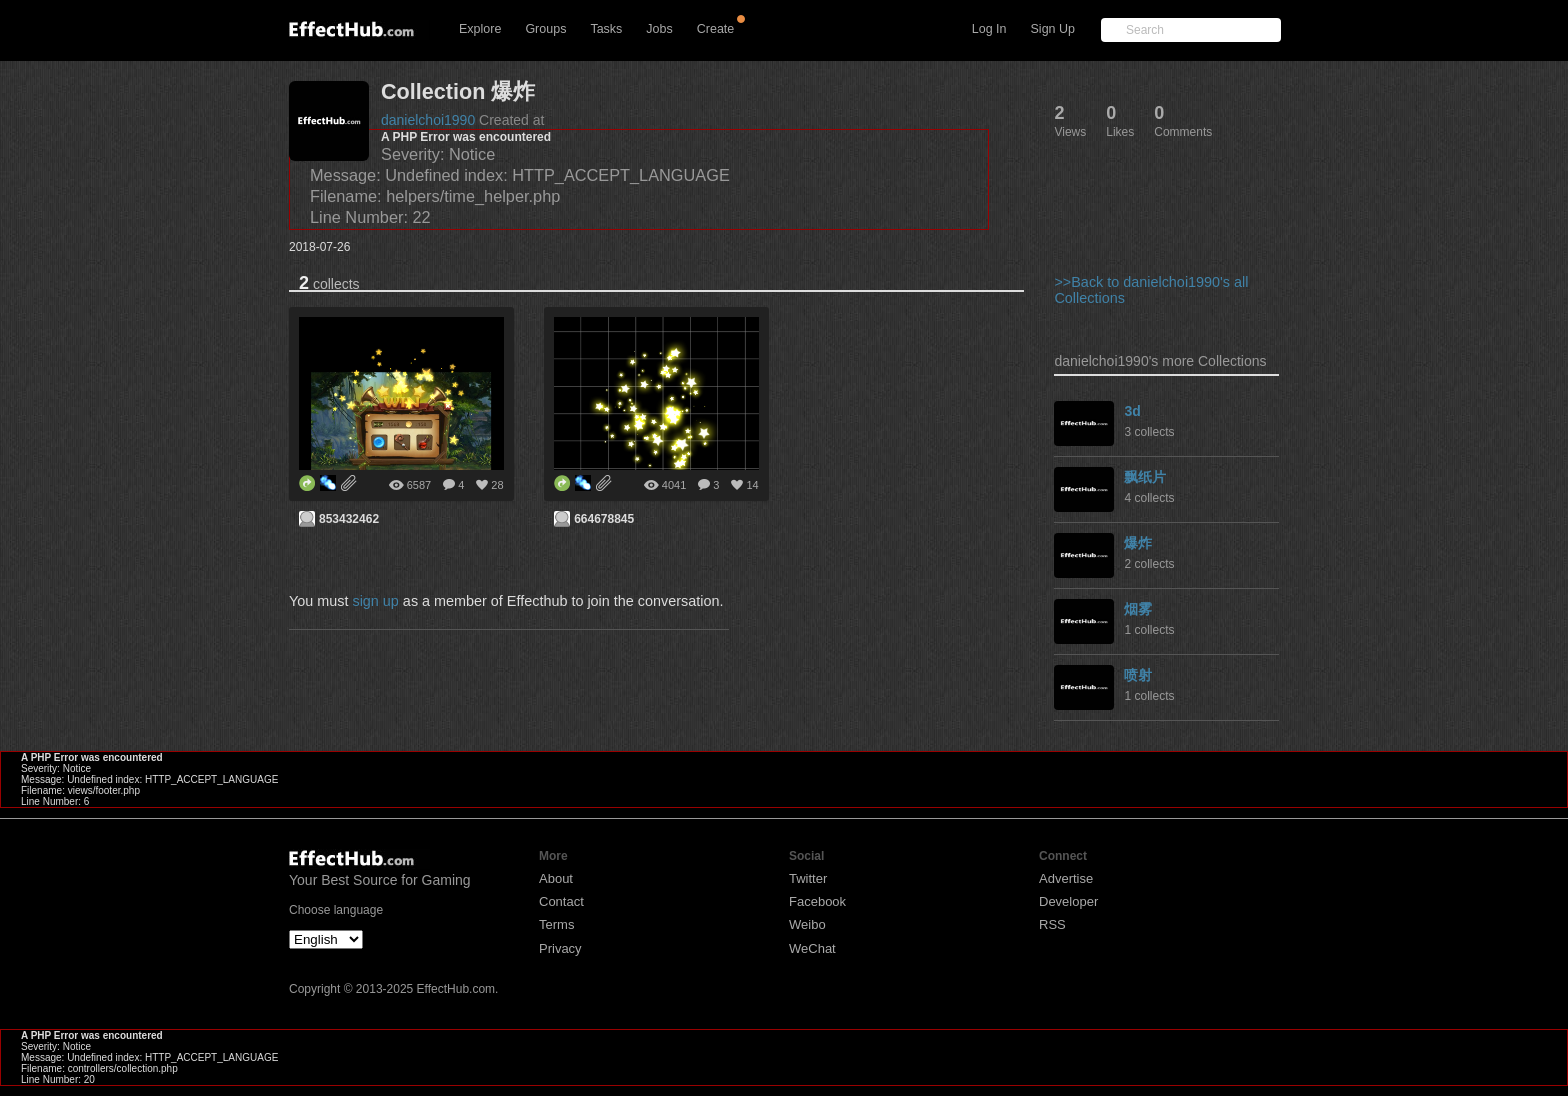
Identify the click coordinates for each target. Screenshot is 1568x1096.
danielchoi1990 (428, 120)
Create (716, 29)
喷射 (1138, 675)
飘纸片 (1145, 477)
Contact (561, 901)
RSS (1052, 924)
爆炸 (1138, 543)
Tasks (606, 29)
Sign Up (1053, 29)
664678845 (604, 519)
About (556, 878)
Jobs (659, 29)
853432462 (349, 519)
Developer (1068, 901)
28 (497, 485)
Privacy (560, 948)
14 (752, 485)
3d (1132, 411)
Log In (989, 29)
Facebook (817, 901)
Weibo (807, 924)
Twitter (808, 878)
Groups (545, 29)
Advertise (1066, 878)
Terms (556, 924)
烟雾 (1138, 609)
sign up (375, 601)
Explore (480, 29)
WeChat (812, 948)
